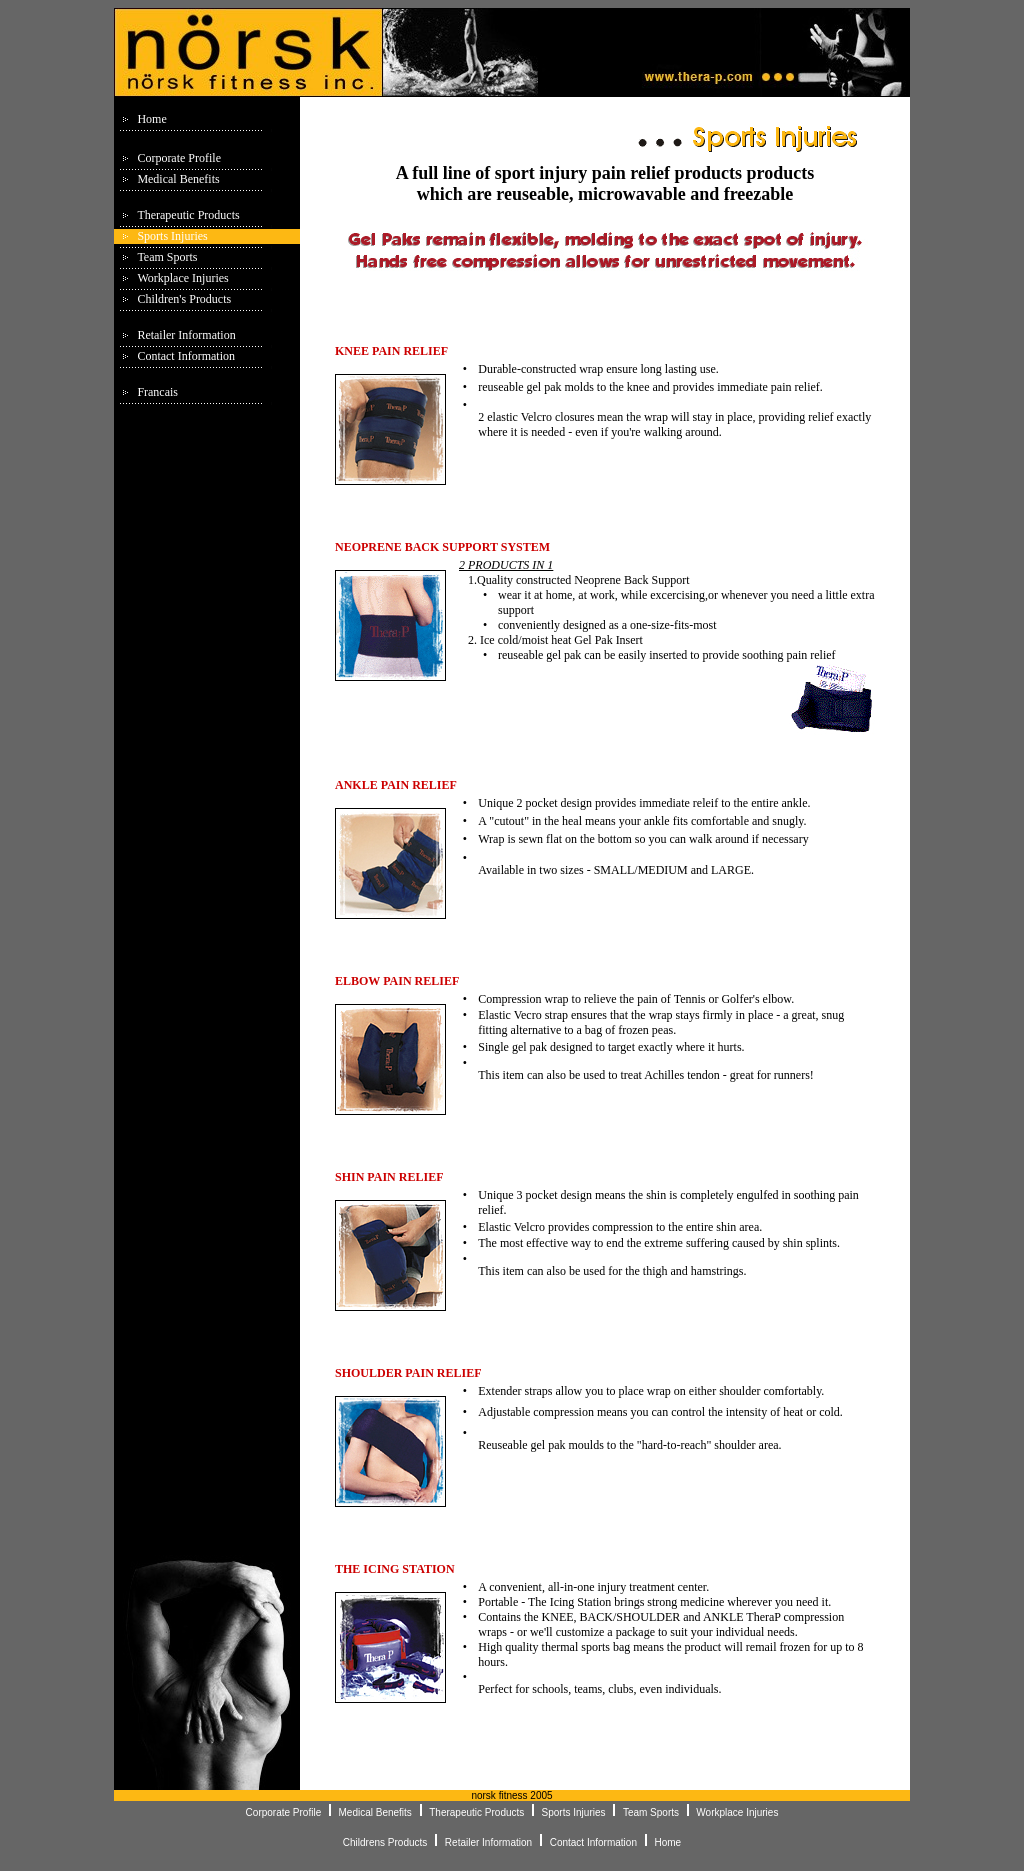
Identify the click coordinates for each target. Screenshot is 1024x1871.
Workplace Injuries (182, 278)
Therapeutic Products (188, 215)
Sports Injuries (172, 236)
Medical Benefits (178, 179)
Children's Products (184, 299)
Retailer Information (186, 335)
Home (151, 119)
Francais (157, 392)
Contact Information (186, 356)
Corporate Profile (179, 158)
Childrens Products (386, 1842)
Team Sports (167, 257)
